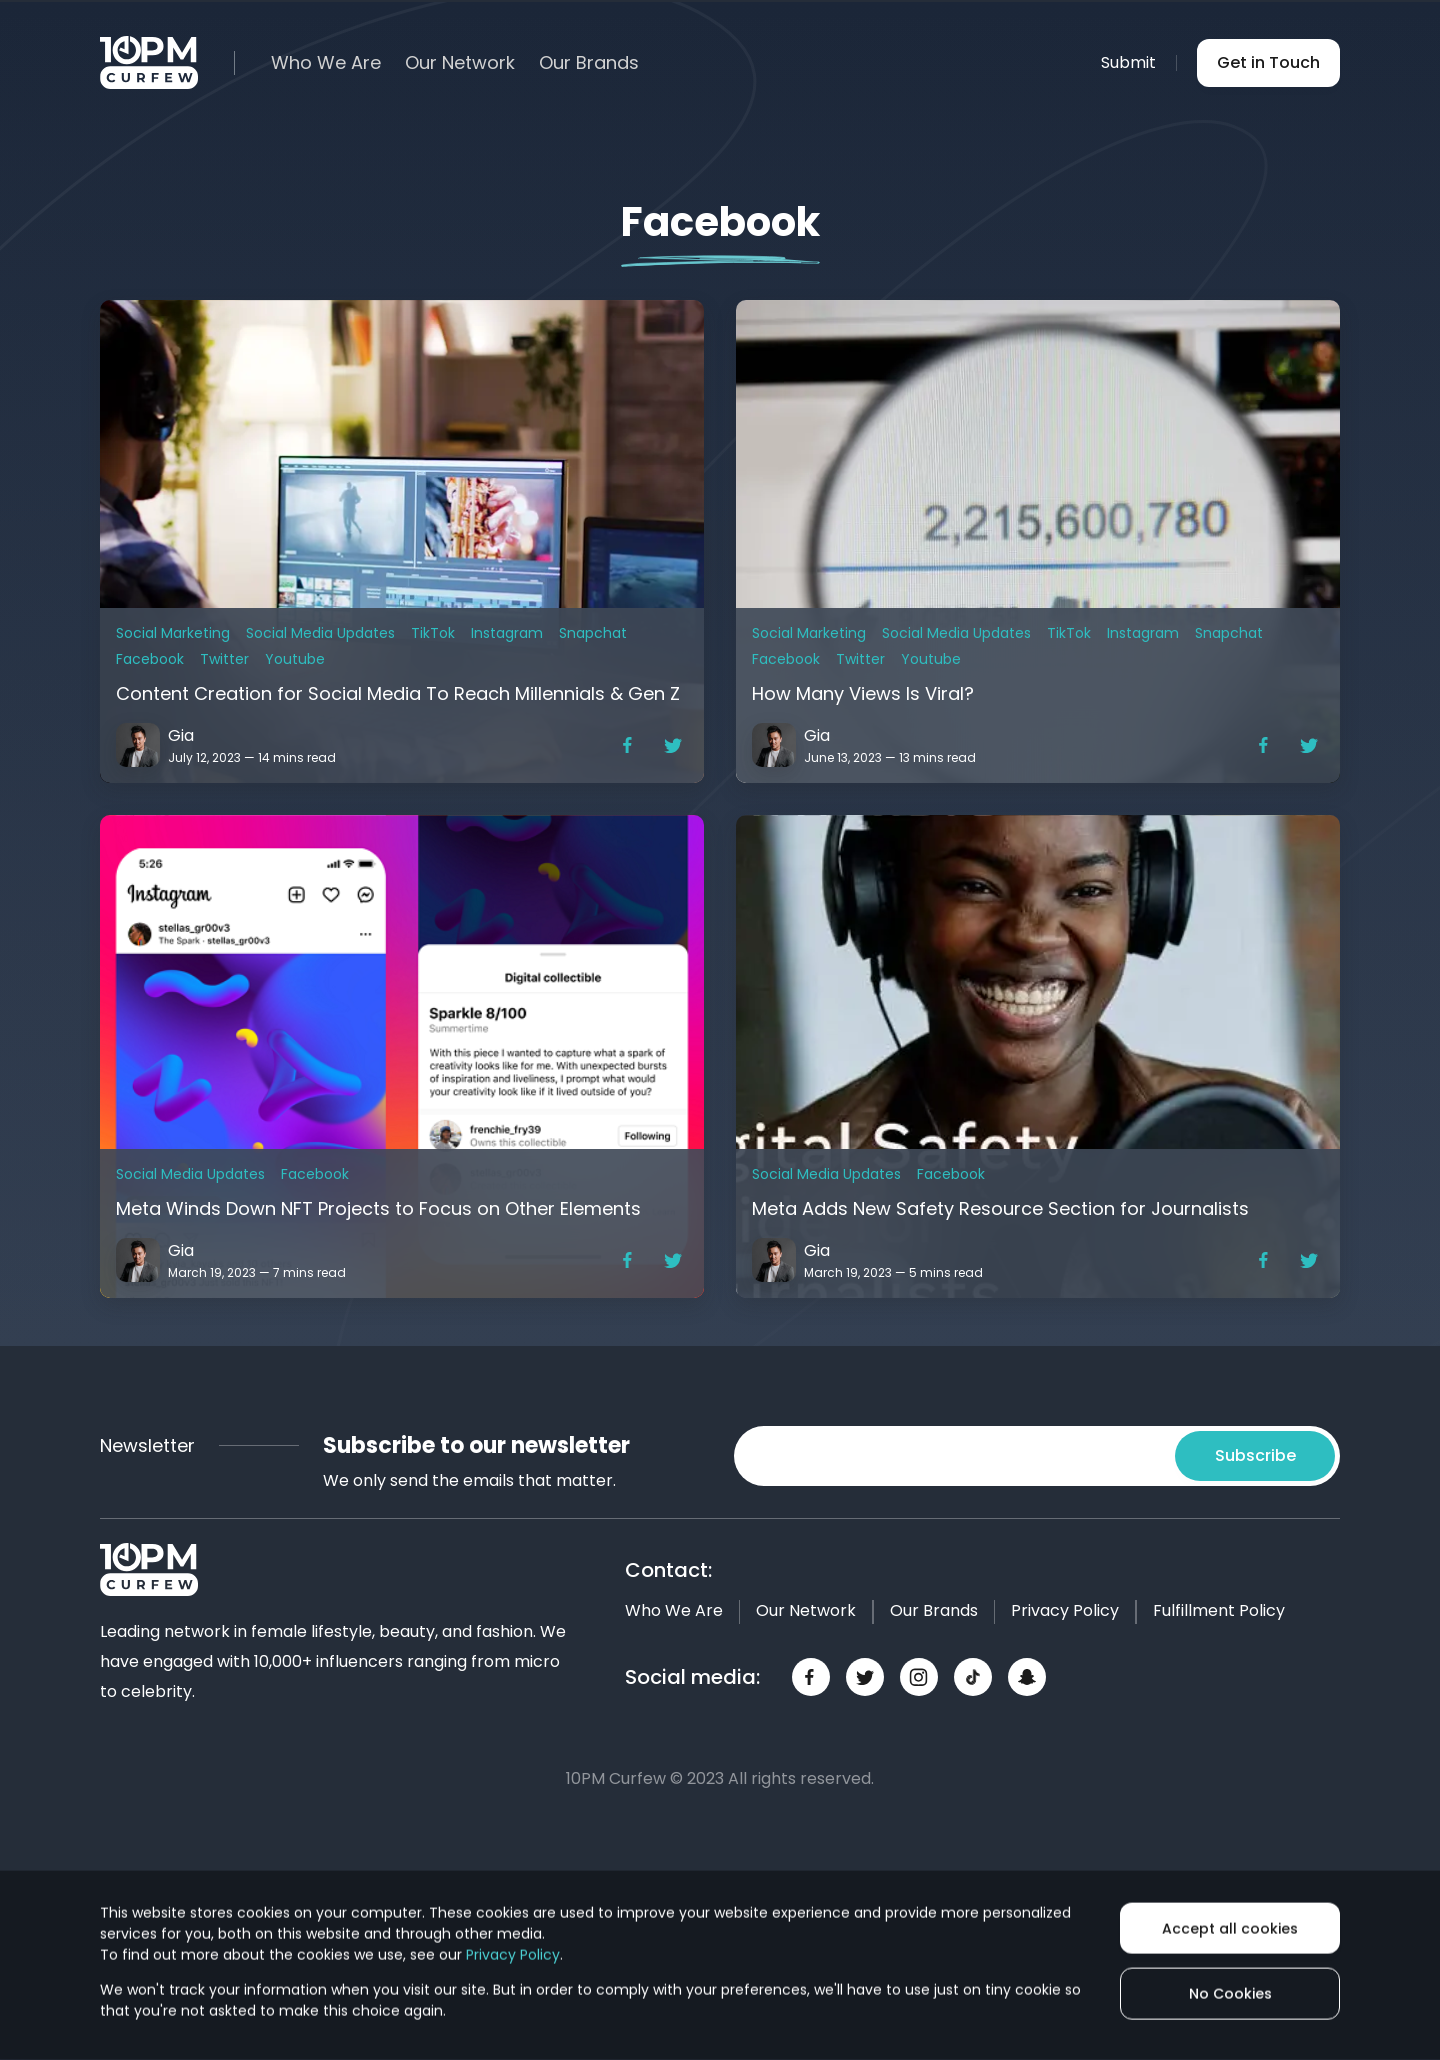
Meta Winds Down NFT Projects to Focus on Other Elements (378, 1208)
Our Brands (589, 63)
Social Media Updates (320, 633)
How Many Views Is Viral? (863, 693)
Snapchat (593, 633)
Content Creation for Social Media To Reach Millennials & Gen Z (398, 693)
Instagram (507, 633)
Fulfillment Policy (1219, 1610)
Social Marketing (173, 633)
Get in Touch (1268, 62)
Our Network (460, 63)
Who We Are (326, 63)
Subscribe (1255, 1455)
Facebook (150, 659)
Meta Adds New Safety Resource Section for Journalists (1000, 1208)
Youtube (295, 659)
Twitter (224, 659)
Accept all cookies (1230, 1928)
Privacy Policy (1065, 1610)
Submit (1128, 62)
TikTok (433, 633)
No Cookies (1230, 1994)
